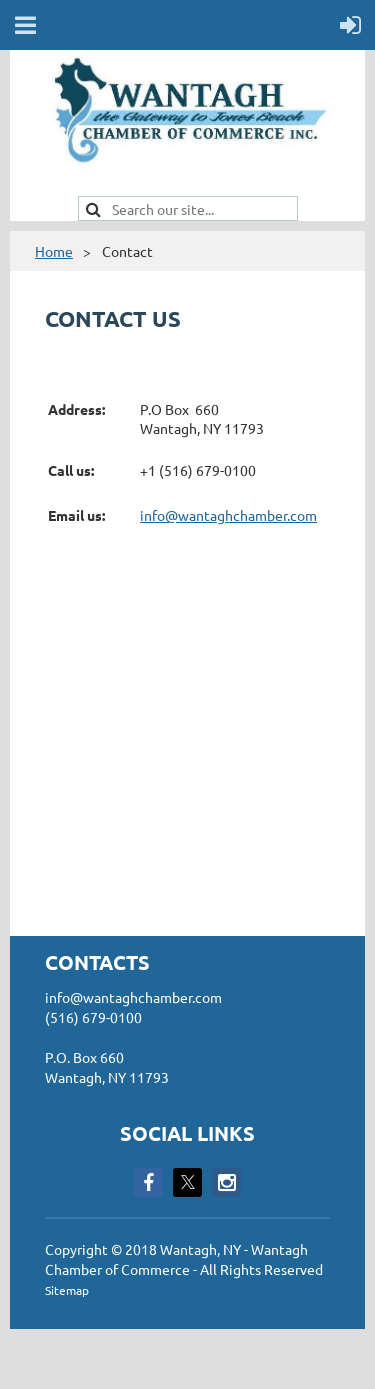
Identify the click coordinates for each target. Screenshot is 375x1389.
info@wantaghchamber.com (228, 515)
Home (54, 251)
